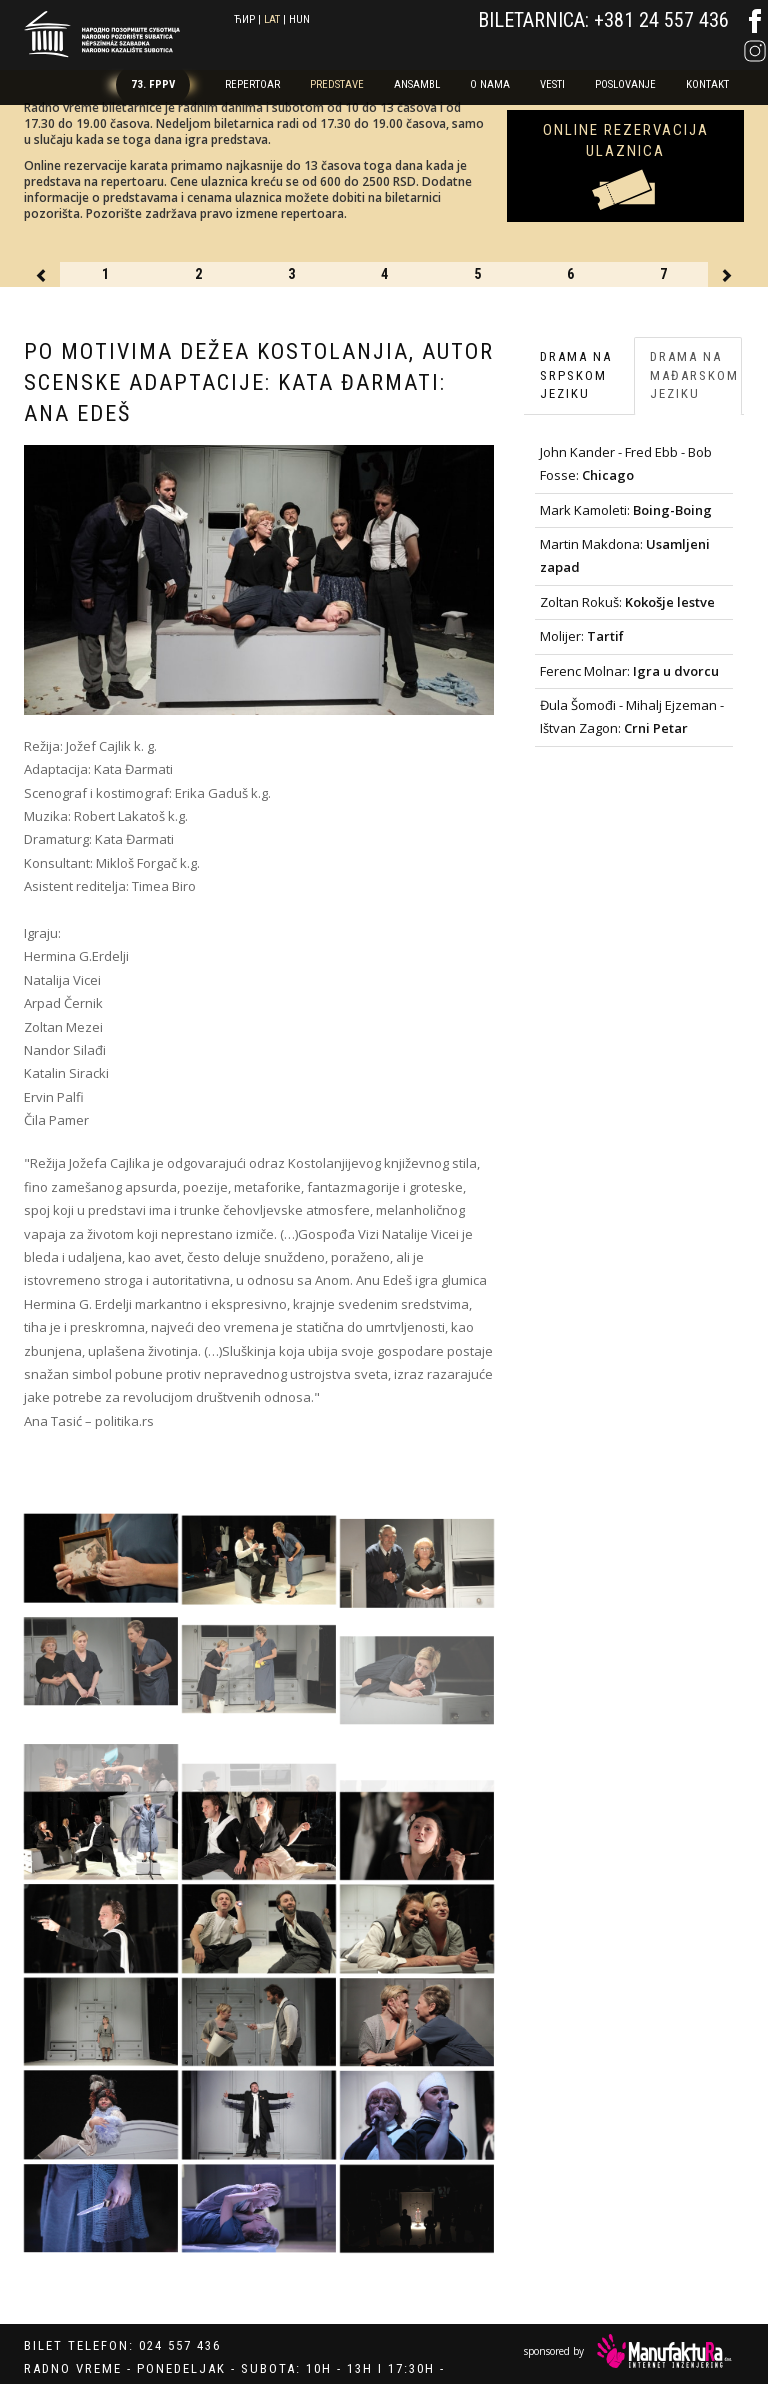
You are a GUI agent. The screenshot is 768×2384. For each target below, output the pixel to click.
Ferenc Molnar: (629, 671)
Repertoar (252, 84)
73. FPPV (153, 84)
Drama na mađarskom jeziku (694, 375)
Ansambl (417, 84)
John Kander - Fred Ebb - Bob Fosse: (626, 463)
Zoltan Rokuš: (627, 602)
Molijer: (582, 636)
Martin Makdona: (625, 555)
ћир (244, 19)
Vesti (552, 84)
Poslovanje (625, 84)
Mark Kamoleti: (626, 510)
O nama (490, 84)
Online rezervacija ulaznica (626, 140)
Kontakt (707, 84)
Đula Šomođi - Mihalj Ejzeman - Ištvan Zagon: (632, 716)
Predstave (337, 84)
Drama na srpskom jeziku (576, 375)
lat (272, 19)
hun (299, 19)
